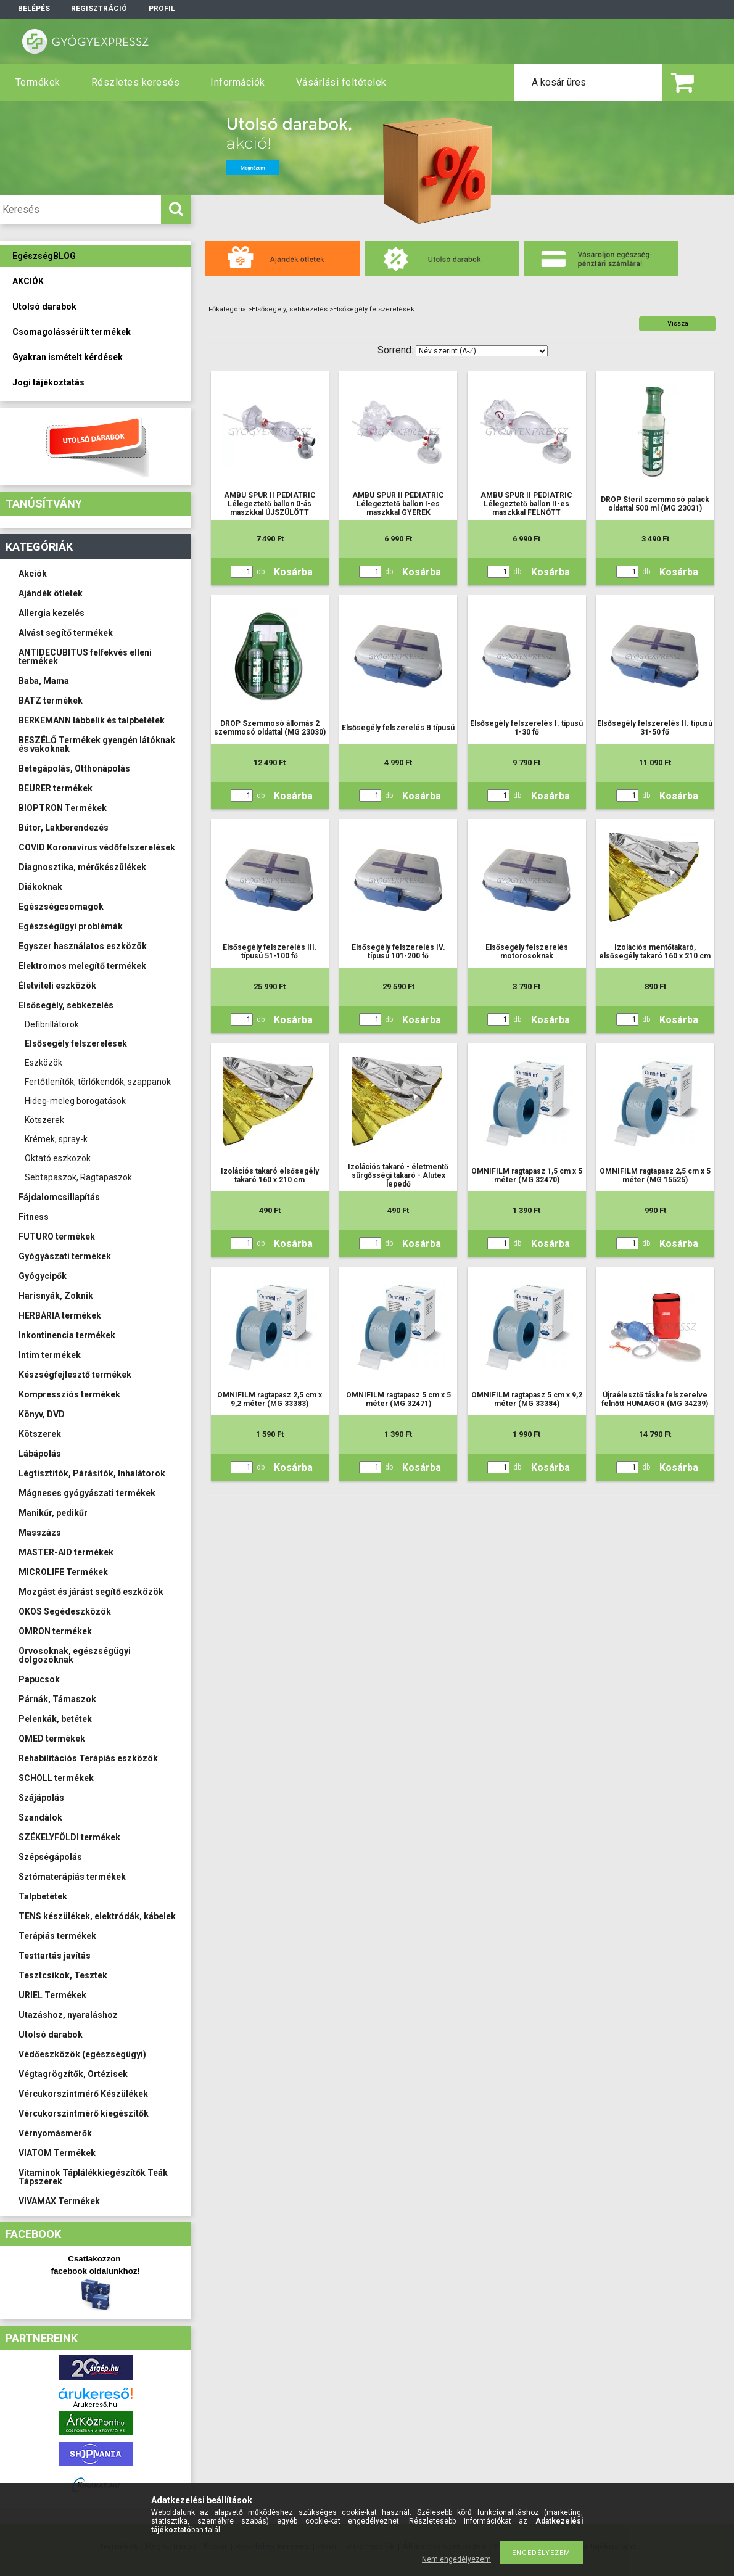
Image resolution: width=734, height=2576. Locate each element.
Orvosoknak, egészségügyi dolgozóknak (75, 1655)
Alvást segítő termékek (66, 633)
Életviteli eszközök (57, 985)
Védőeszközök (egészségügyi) (82, 2054)
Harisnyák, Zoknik (56, 1296)
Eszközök (43, 1063)
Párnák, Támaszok (57, 1699)
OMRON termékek (55, 1631)
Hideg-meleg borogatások (75, 1101)
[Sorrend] (482, 350)
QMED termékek (52, 1738)
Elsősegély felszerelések (76, 1043)
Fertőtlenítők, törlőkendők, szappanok (98, 1082)
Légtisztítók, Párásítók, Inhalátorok (92, 1473)
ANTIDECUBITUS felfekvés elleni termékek (85, 657)
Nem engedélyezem (456, 2559)
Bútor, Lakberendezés (64, 828)
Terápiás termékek (57, 1936)
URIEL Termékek (52, 1995)
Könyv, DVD (42, 1414)
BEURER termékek (56, 788)
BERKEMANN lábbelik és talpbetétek (92, 720)
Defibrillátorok (52, 1024)
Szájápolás (41, 1798)
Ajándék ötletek (51, 593)
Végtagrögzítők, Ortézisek (73, 2074)
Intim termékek (50, 1355)
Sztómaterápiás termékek (72, 1877)
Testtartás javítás (55, 1956)
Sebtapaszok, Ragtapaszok (78, 1177)
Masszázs (40, 1532)
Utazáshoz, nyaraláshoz (68, 2015)
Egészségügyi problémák (71, 926)
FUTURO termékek (57, 1236)
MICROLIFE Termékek (63, 1572)
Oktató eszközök (58, 1158)
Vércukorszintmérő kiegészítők (84, 2113)
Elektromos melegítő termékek (82, 966)
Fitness (34, 1217)
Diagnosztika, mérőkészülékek (82, 867)
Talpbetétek (43, 1896)
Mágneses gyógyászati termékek (87, 1493)
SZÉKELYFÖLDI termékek (69, 1837)
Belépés (34, 8)
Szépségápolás (50, 1857)
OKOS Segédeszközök (65, 1611)
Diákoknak (40, 887)
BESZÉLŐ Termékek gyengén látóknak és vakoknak (97, 744)
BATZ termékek (51, 701)
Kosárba (293, 572)
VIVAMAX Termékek (59, 2201)
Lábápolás (40, 1454)
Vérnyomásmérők (55, 2133)
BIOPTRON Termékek (63, 808)
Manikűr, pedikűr (53, 1513)
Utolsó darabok (51, 2034)
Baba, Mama (44, 681)
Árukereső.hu (95, 2405)
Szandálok (40, 1817)
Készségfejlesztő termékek (75, 1375)
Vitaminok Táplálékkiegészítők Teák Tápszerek (93, 2177)
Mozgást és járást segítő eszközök (91, 1592)
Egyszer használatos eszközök (83, 946)
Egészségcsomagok (61, 906)
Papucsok (39, 1679)
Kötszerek (44, 1120)
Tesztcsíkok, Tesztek (63, 1975)
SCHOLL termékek (56, 1778)
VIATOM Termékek (57, 2153)
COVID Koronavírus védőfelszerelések (97, 847)
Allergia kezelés (52, 613)
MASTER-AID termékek (66, 1552)
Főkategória (227, 309)
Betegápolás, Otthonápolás (74, 768)
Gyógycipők (43, 1276)
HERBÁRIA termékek (60, 1315)
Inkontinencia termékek (67, 1335)
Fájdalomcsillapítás (59, 1197)
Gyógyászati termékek (65, 1256)
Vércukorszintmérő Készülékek (83, 2094)
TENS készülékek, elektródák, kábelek (97, 1916)
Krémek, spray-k (56, 1139)
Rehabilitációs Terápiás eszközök (88, 1758)
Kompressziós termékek (69, 1394)
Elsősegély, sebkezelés (66, 1005)
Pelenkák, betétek (55, 1719)
